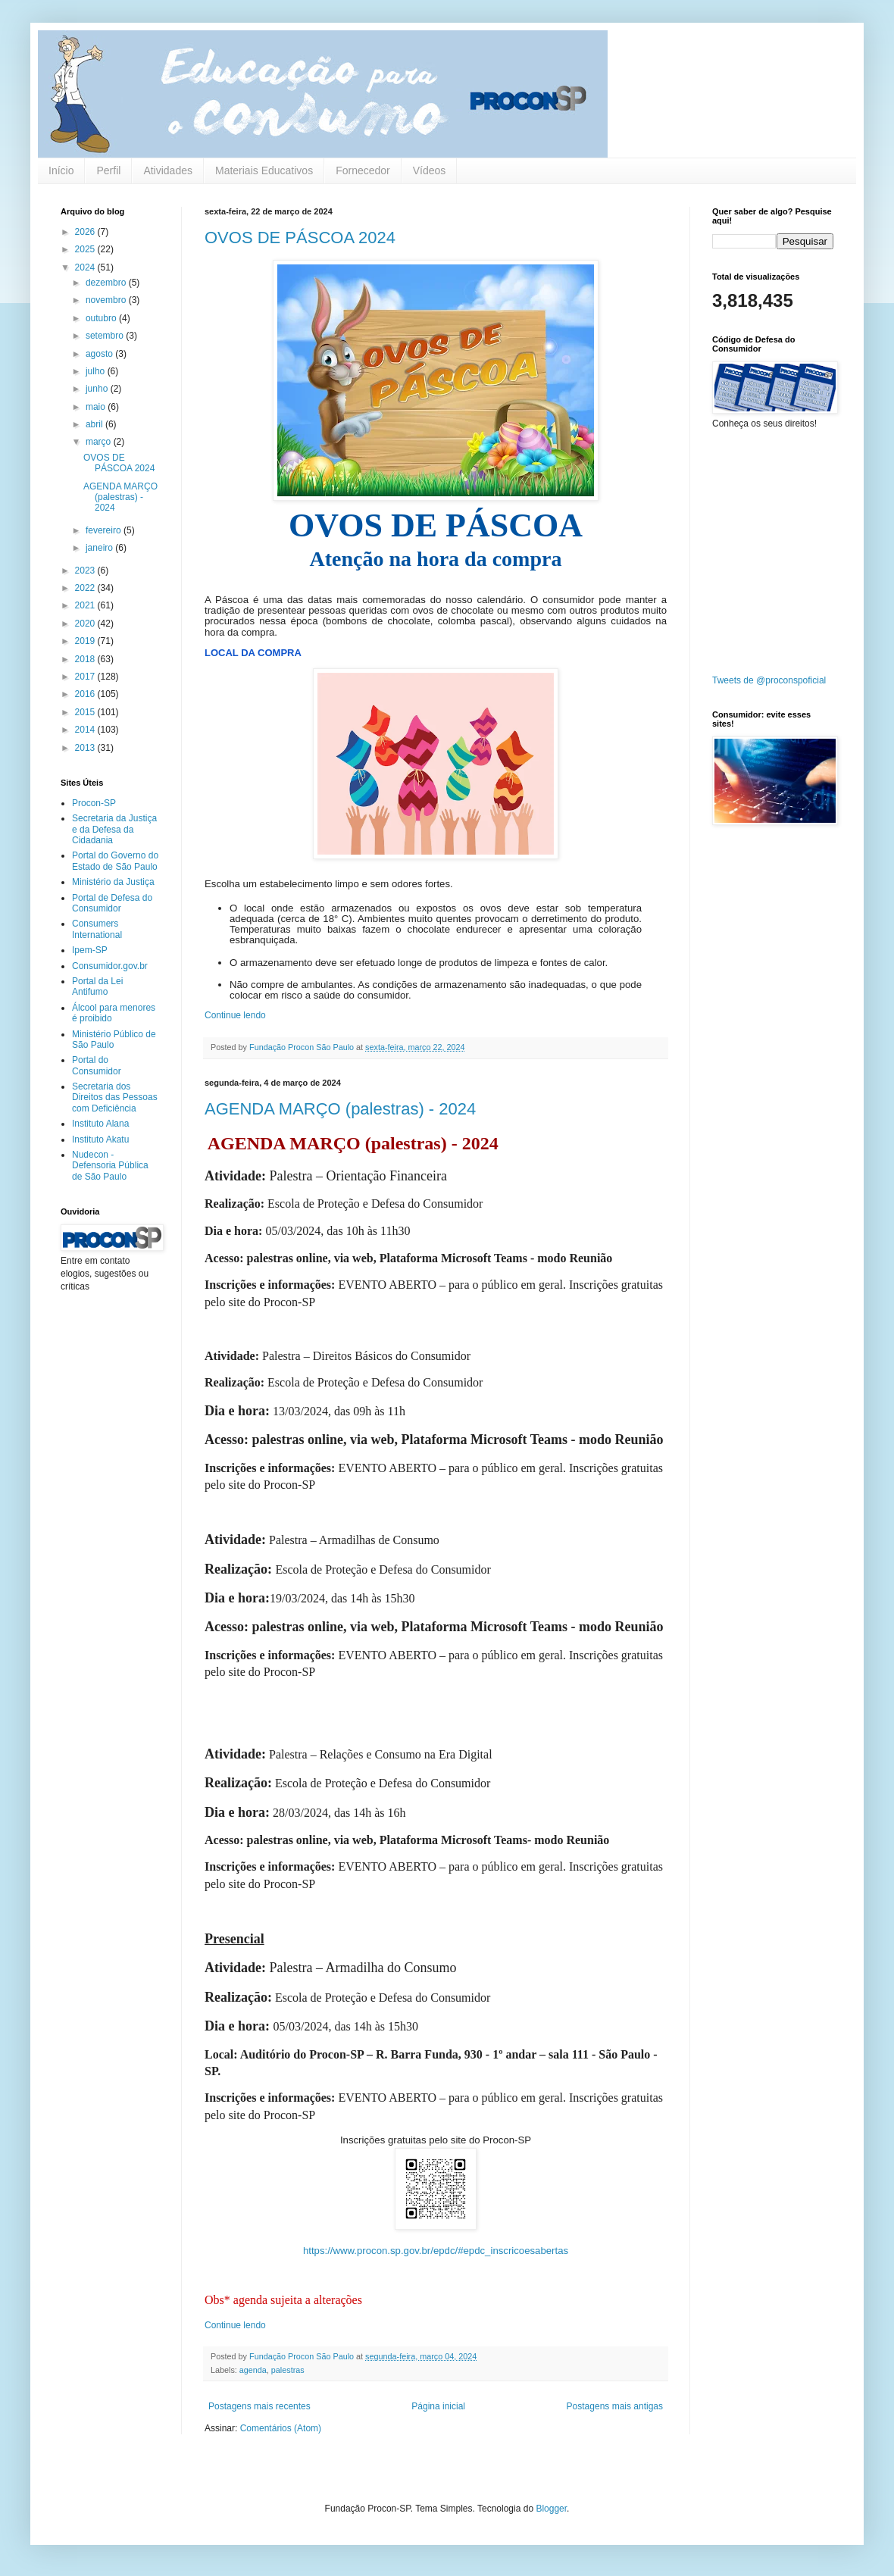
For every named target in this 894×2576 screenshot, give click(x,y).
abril (95, 424)
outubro (102, 318)
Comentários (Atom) (280, 2428)
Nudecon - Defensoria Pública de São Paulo (110, 1165)
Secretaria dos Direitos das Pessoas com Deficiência (115, 1097)
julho (97, 371)
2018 (86, 659)
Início (60, 170)
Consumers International (97, 928)
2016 (86, 694)
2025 (86, 249)
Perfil (108, 170)
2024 (86, 267)
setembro (106, 335)
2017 (86, 676)
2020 (86, 623)
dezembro (107, 282)
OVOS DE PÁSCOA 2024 (300, 237)
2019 (86, 641)
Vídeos (429, 170)
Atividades (167, 170)
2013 (86, 747)
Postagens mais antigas (615, 2406)
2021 (86, 605)
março (100, 441)
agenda (253, 2369)
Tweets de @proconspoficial (769, 680)
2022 (86, 588)
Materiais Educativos (264, 170)
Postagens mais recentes (259, 2406)
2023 (86, 570)
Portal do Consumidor (96, 1065)
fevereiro (104, 530)
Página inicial (438, 2406)
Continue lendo (235, 1015)
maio (97, 407)
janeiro (100, 547)
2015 (86, 712)
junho (98, 388)
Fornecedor (363, 170)
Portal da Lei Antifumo (97, 986)
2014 (86, 729)
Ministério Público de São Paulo (114, 1039)
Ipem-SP (90, 950)
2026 (86, 232)
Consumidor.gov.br (110, 966)
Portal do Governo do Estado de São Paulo (115, 860)
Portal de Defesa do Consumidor (112, 903)
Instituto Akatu (100, 1139)
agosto (100, 354)
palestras (288, 2369)
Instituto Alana (100, 1123)
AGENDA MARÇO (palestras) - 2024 (340, 1108)
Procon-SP (94, 803)
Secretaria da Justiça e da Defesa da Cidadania (114, 829)
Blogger (551, 2508)
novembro (107, 300)
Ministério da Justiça (113, 882)
